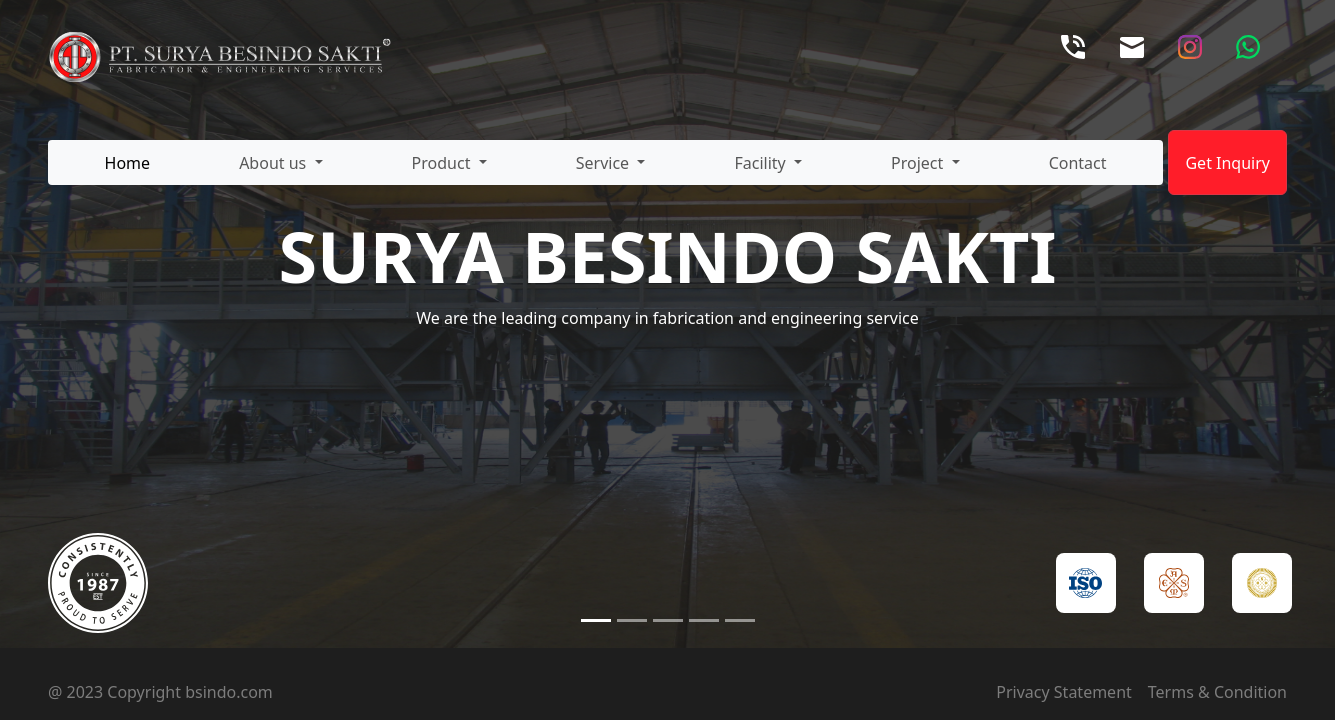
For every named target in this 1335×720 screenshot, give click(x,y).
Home (128, 163)
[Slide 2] (632, 620)
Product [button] (443, 163)
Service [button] (605, 163)
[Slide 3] (668, 620)
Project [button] (919, 163)
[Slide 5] (740, 620)
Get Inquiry (1227, 163)
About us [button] (274, 163)
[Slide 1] (596, 620)
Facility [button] (761, 163)
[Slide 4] (704, 620)
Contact (1078, 163)
